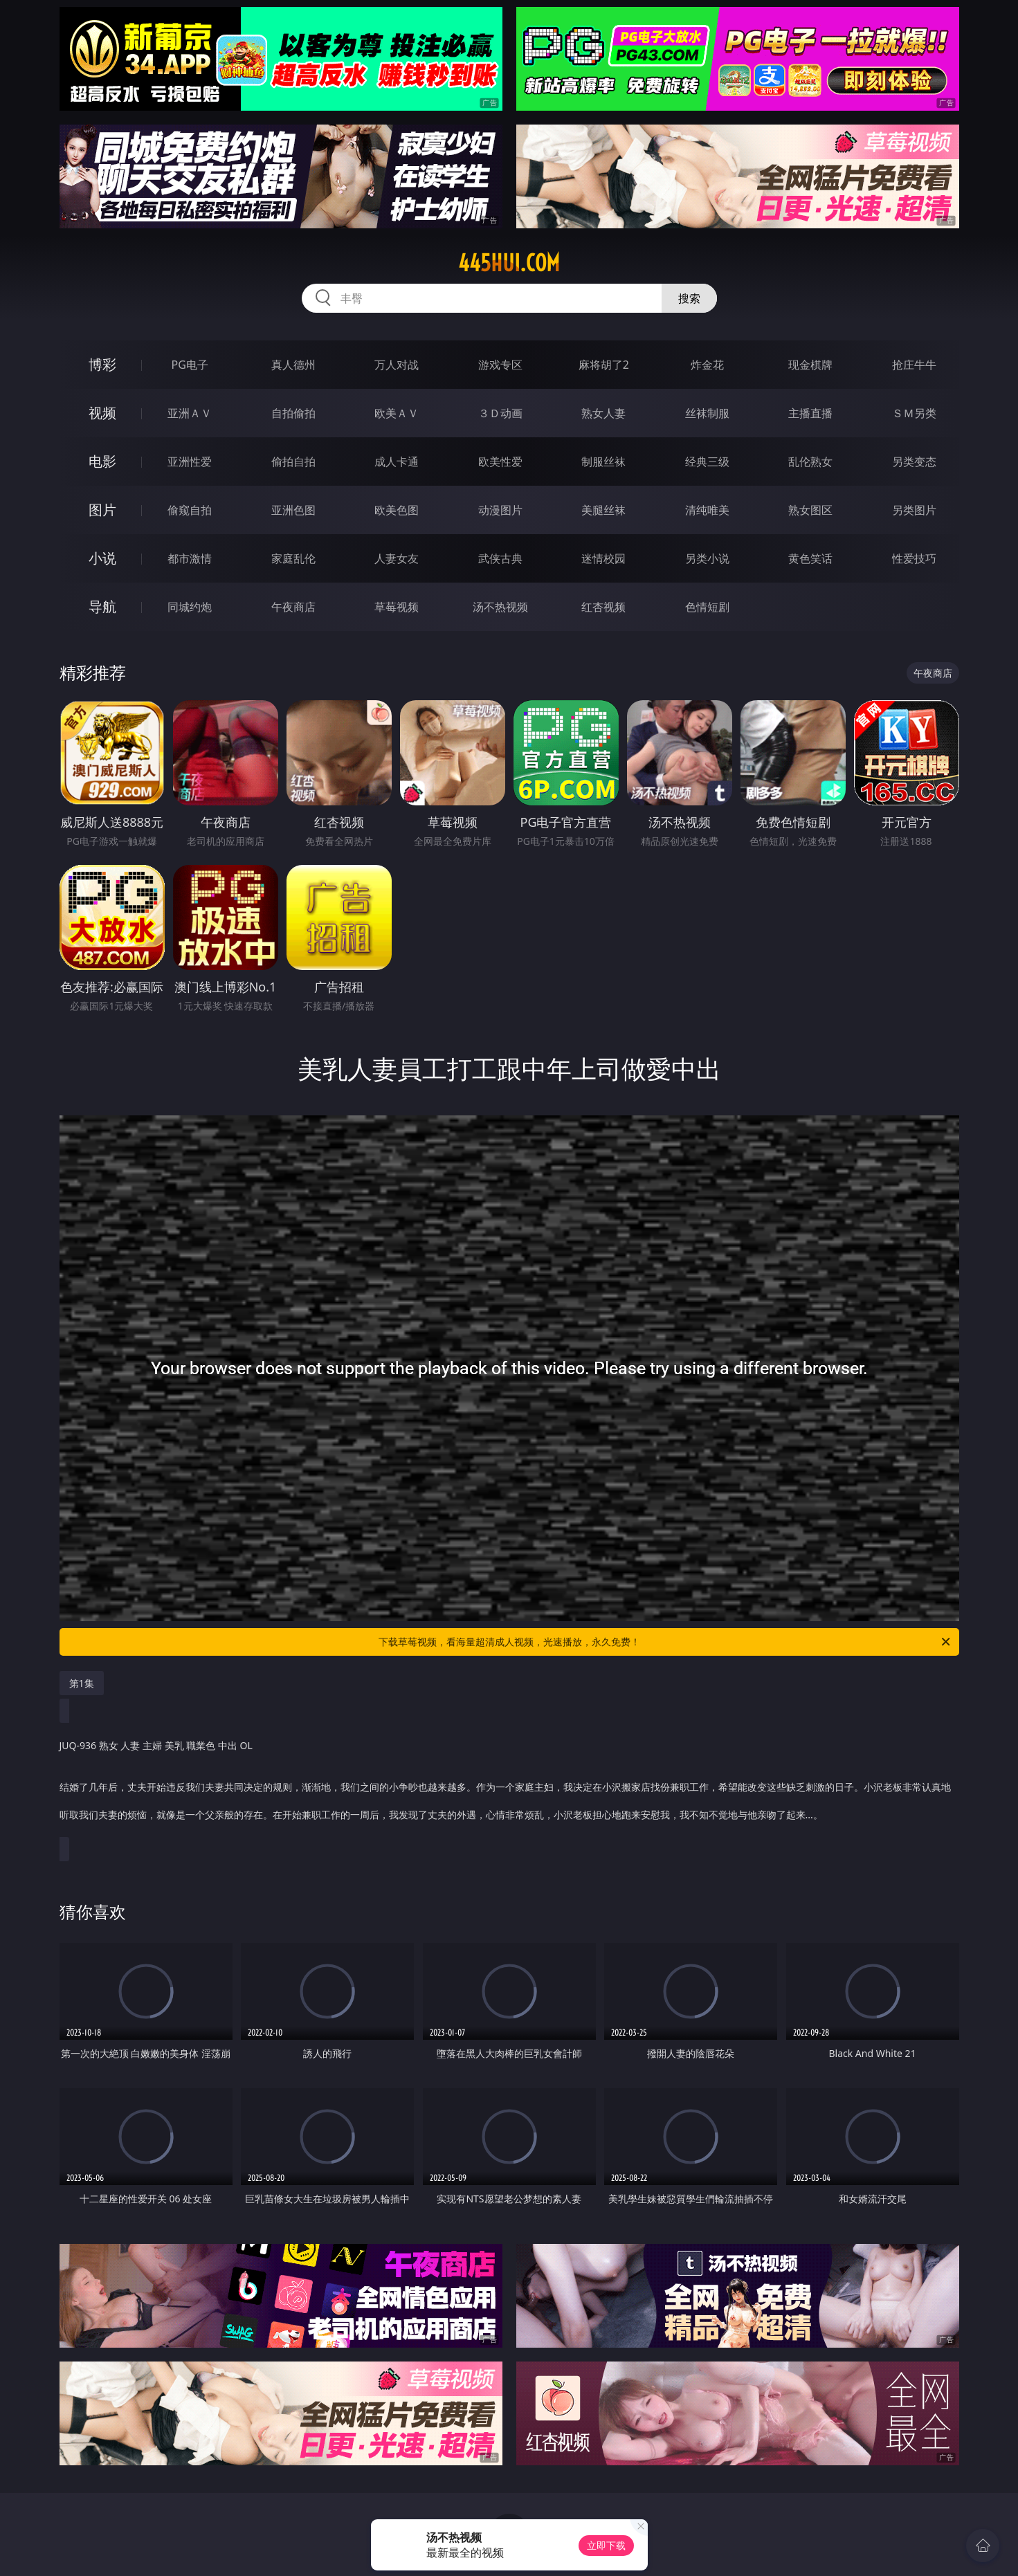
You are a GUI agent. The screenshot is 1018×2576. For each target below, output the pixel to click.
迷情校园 (603, 558)
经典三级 (707, 461)
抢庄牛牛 (914, 364)
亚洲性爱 (189, 461)
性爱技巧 (914, 558)
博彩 (102, 364)
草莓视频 (396, 606)
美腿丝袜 (603, 510)
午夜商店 (293, 606)
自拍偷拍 (293, 413)
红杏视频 (603, 606)
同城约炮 (189, 606)
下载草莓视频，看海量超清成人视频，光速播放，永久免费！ (665, 1642)
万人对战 (396, 364)
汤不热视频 (500, 606)
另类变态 (914, 461)
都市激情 (189, 558)
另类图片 (914, 510)
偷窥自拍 (189, 510)
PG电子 (190, 364)
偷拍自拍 (293, 461)
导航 (102, 606)
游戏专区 (500, 364)
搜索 (689, 298)
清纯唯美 (707, 510)
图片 (102, 509)
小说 (102, 558)
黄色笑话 (810, 558)
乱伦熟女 (810, 461)
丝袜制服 (707, 413)
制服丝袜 (603, 461)
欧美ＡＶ (396, 413)
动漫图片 (500, 510)
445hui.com (509, 263)
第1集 (81, 1683)
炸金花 (707, 364)
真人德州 (293, 364)
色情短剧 (707, 606)
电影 (102, 461)
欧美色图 (396, 510)
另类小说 (707, 558)
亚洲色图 (293, 510)
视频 (102, 412)
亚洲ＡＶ (189, 413)
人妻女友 (396, 558)
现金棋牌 (810, 364)
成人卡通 (396, 461)
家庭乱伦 (293, 558)
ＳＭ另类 (914, 413)
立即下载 (606, 2545)
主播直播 (810, 413)
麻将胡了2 (604, 364)
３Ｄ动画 (500, 413)
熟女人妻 (603, 413)
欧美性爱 (500, 461)
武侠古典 (500, 558)
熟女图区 (810, 510)
